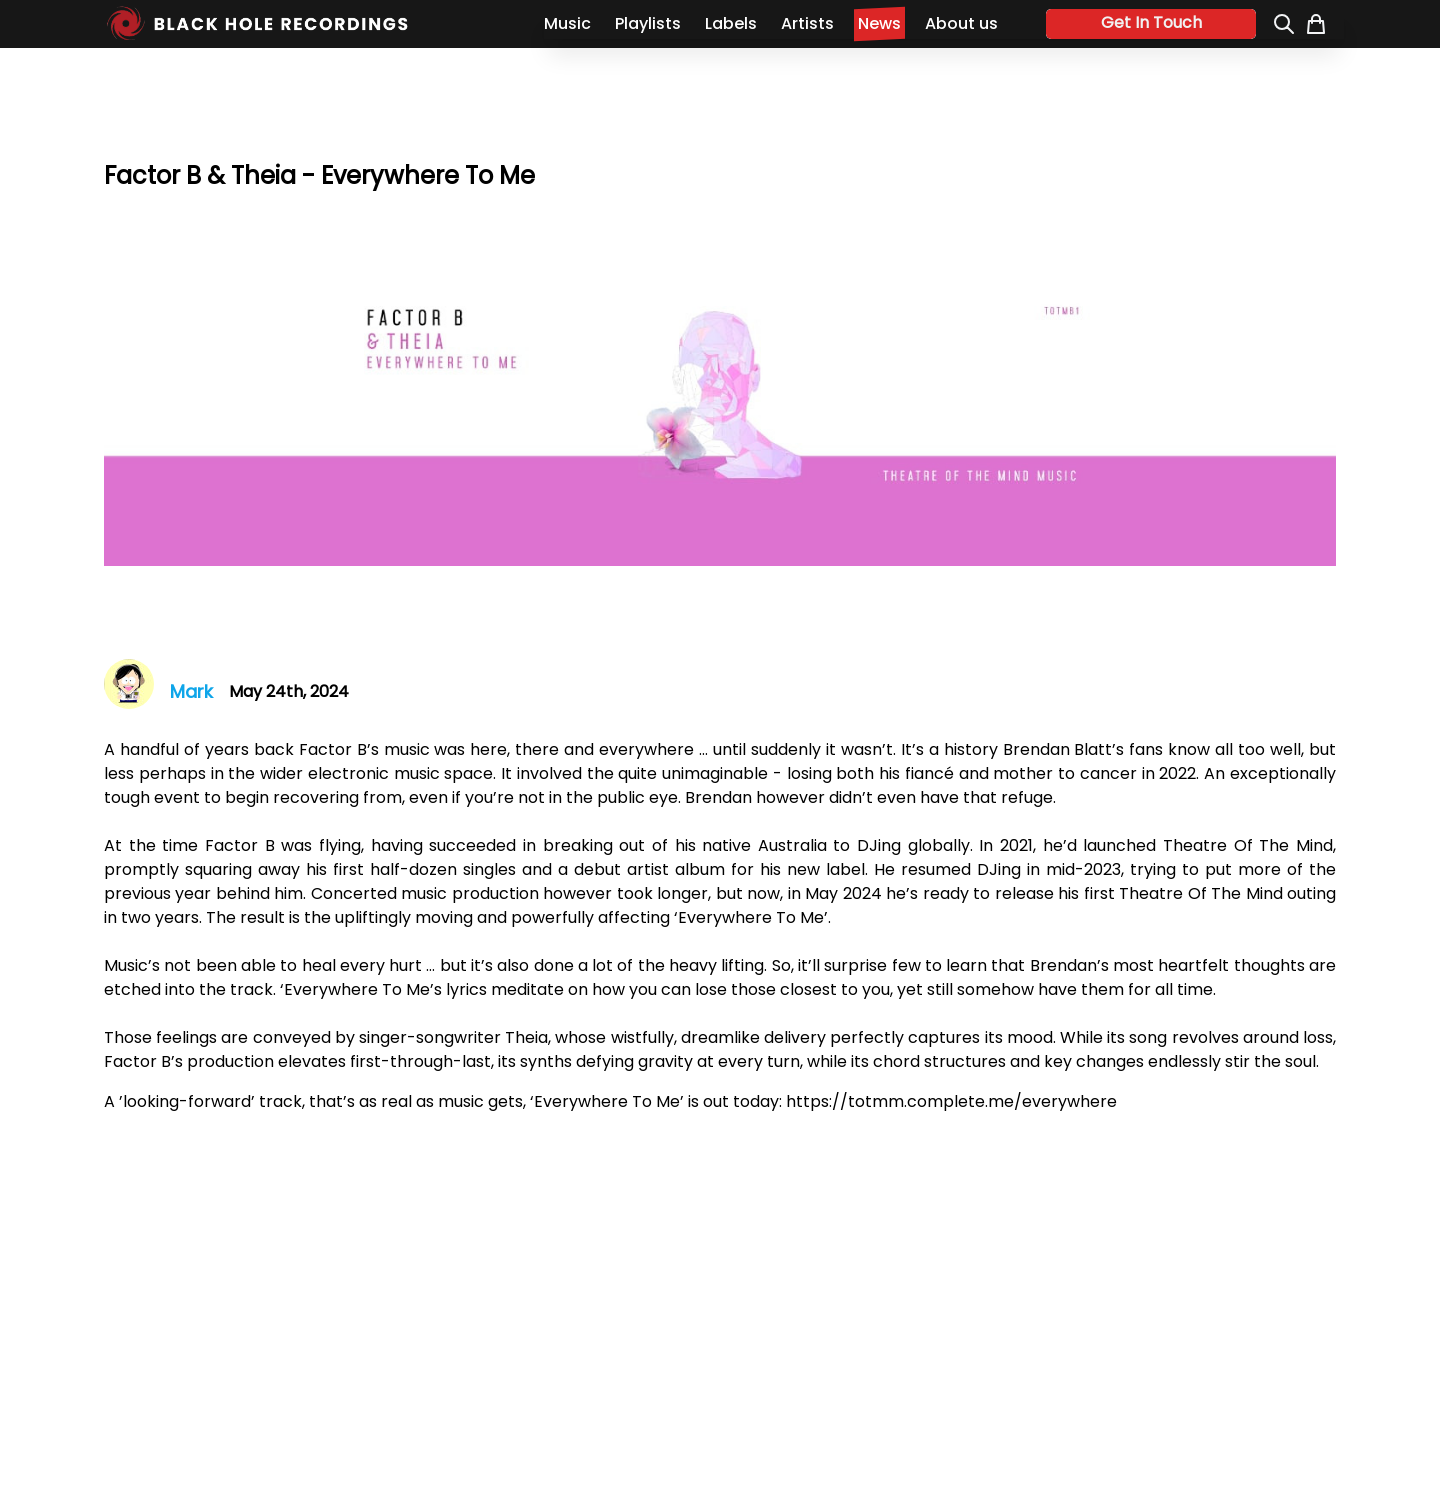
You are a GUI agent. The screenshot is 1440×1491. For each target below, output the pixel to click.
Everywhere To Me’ (753, 917)
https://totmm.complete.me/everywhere (951, 1101)
